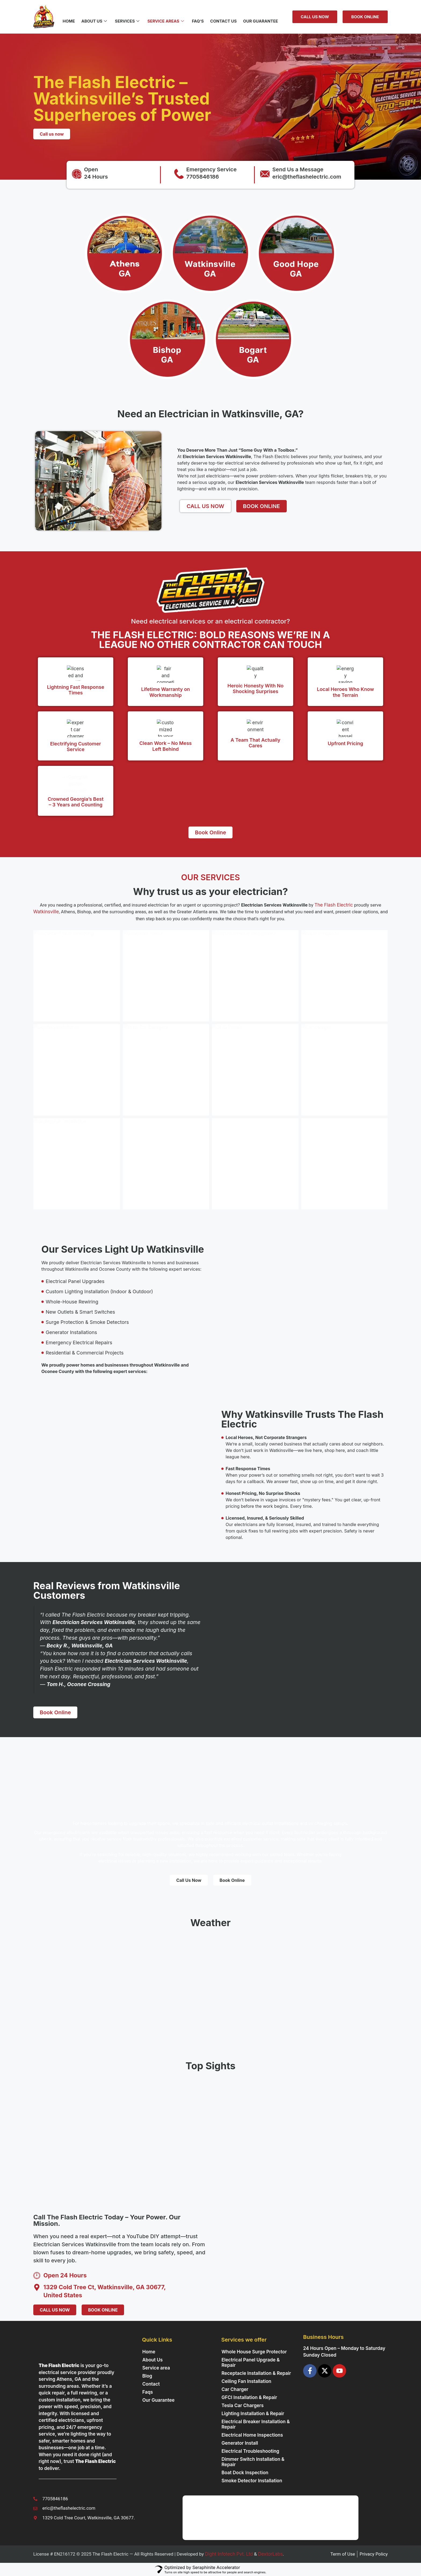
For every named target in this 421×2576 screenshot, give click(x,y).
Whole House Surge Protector (254, 2351)
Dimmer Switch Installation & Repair (253, 2462)
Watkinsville (46, 911)
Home (69, 21)
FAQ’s (198, 21)
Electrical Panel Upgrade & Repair (251, 2362)
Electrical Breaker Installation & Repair (256, 2424)
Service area (156, 2368)
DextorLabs (270, 2554)
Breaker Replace (328, 981)
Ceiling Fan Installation (67, 1163)
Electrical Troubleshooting (72, 976)
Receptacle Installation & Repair (256, 2373)
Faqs (147, 2392)
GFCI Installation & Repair (249, 2397)
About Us (94, 21)
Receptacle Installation (157, 1163)
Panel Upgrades (238, 1163)
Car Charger (235, 2389)
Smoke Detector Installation (252, 2480)
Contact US (223, 21)
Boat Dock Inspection (245, 2472)
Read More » (53, 1011)
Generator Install (150, 976)
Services (127, 21)
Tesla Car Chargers (153, 1069)
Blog (147, 2376)
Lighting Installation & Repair (253, 2413)
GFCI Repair (234, 1069)
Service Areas (165, 21)
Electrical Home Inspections (252, 970)
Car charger (323, 1069)
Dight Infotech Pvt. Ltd (229, 2554)
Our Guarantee (260, 21)
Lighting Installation (64, 1069)
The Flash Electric (333, 905)
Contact (151, 2384)
